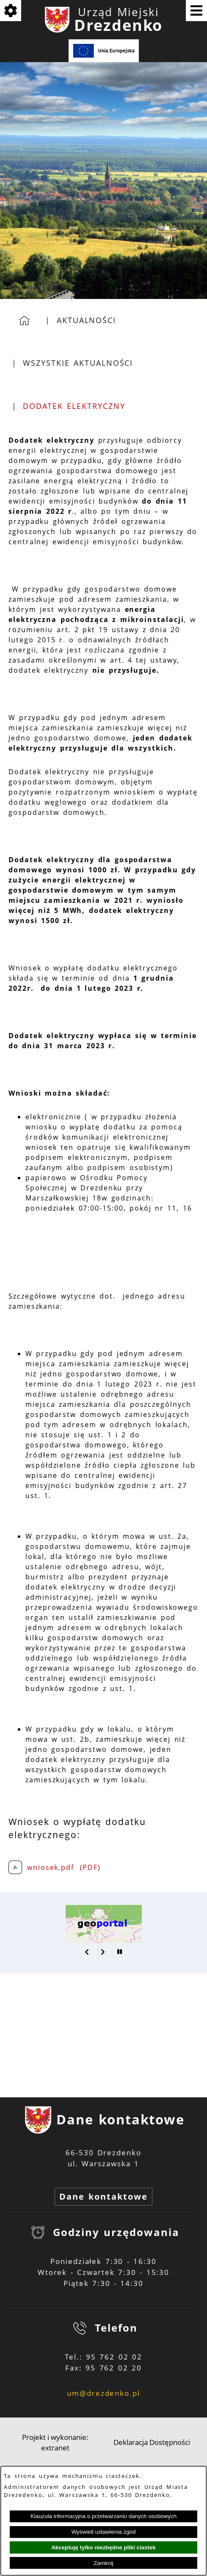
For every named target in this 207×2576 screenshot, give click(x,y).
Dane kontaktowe (103, 2196)
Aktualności (86, 320)
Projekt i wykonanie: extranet (55, 2442)
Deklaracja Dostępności (151, 2442)
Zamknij (103, 2563)
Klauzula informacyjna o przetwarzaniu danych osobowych (103, 2516)
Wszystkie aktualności (78, 363)
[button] (87, 1952)
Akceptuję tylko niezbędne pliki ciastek (103, 2547)
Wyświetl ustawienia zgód (104, 2532)
